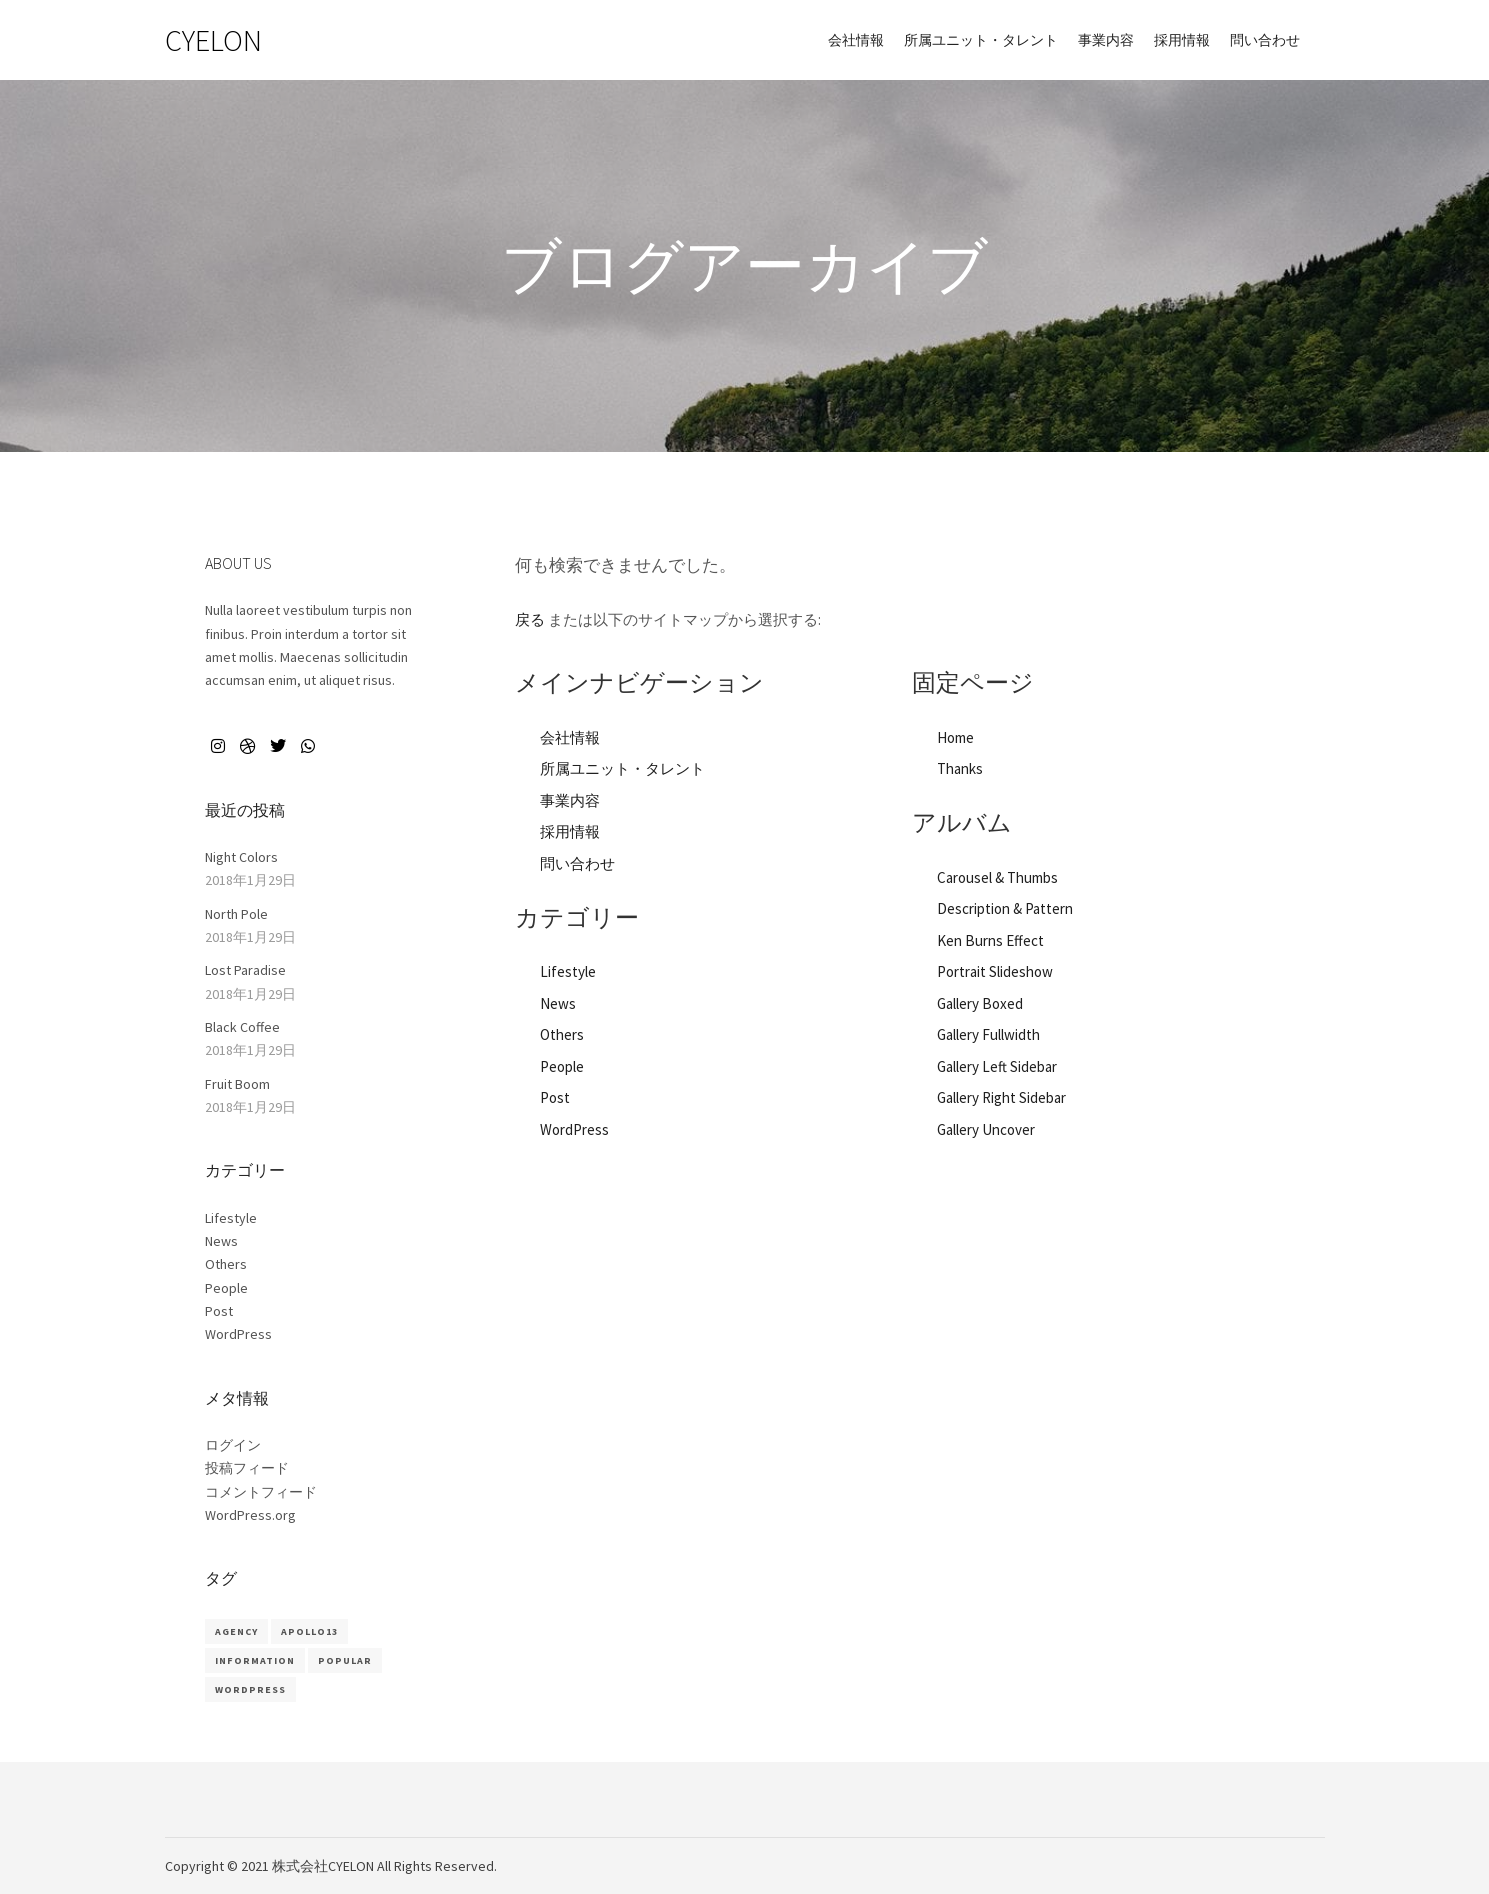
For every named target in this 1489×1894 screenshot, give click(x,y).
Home (955, 737)
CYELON (213, 40)
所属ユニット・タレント (622, 768)
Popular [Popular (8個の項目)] (345, 1660)
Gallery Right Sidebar (1001, 1097)
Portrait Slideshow (995, 971)
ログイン (233, 1445)
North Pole (236, 914)
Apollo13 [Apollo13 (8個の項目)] (309, 1631)
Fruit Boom (237, 1084)
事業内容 (570, 800)
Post (555, 1097)
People (562, 1066)
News (558, 1003)
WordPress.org (250, 1515)
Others (562, 1034)
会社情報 (570, 737)
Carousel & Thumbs (997, 877)
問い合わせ (577, 863)
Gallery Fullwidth (988, 1034)
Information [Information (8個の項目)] (255, 1660)
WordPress (574, 1129)
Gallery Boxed (980, 1003)
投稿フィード (247, 1468)
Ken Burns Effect (990, 940)
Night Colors (241, 857)
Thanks (960, 768)
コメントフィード (261, 1492)
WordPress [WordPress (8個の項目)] (250, 1689)
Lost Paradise (245, 970)
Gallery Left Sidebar (997, 1066)
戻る (530, 619)
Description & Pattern (1005, 908)
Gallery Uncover (986, 1129)
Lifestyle (568, 971)
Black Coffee (242, 1027)
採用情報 (570, 831)
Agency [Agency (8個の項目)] (236, 1631)
